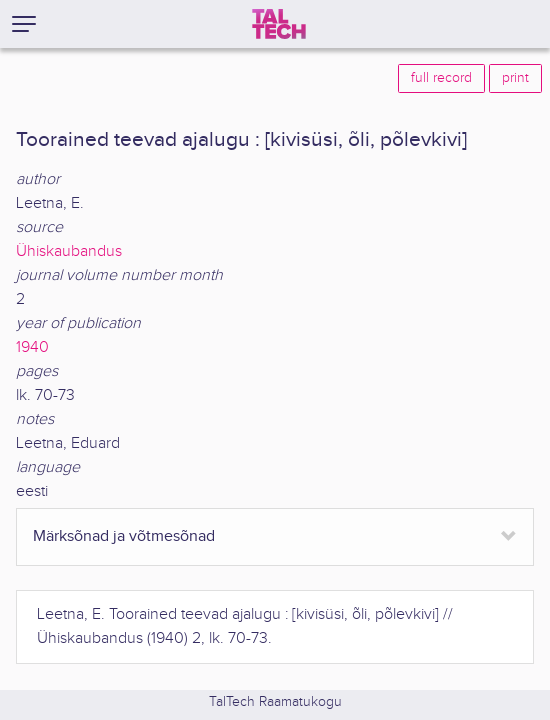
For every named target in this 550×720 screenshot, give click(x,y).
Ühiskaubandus (69, 251)
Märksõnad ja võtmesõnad (124, 536)
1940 (32, 347)
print (515, 78)
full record (441, 78)
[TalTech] (279, 24)
